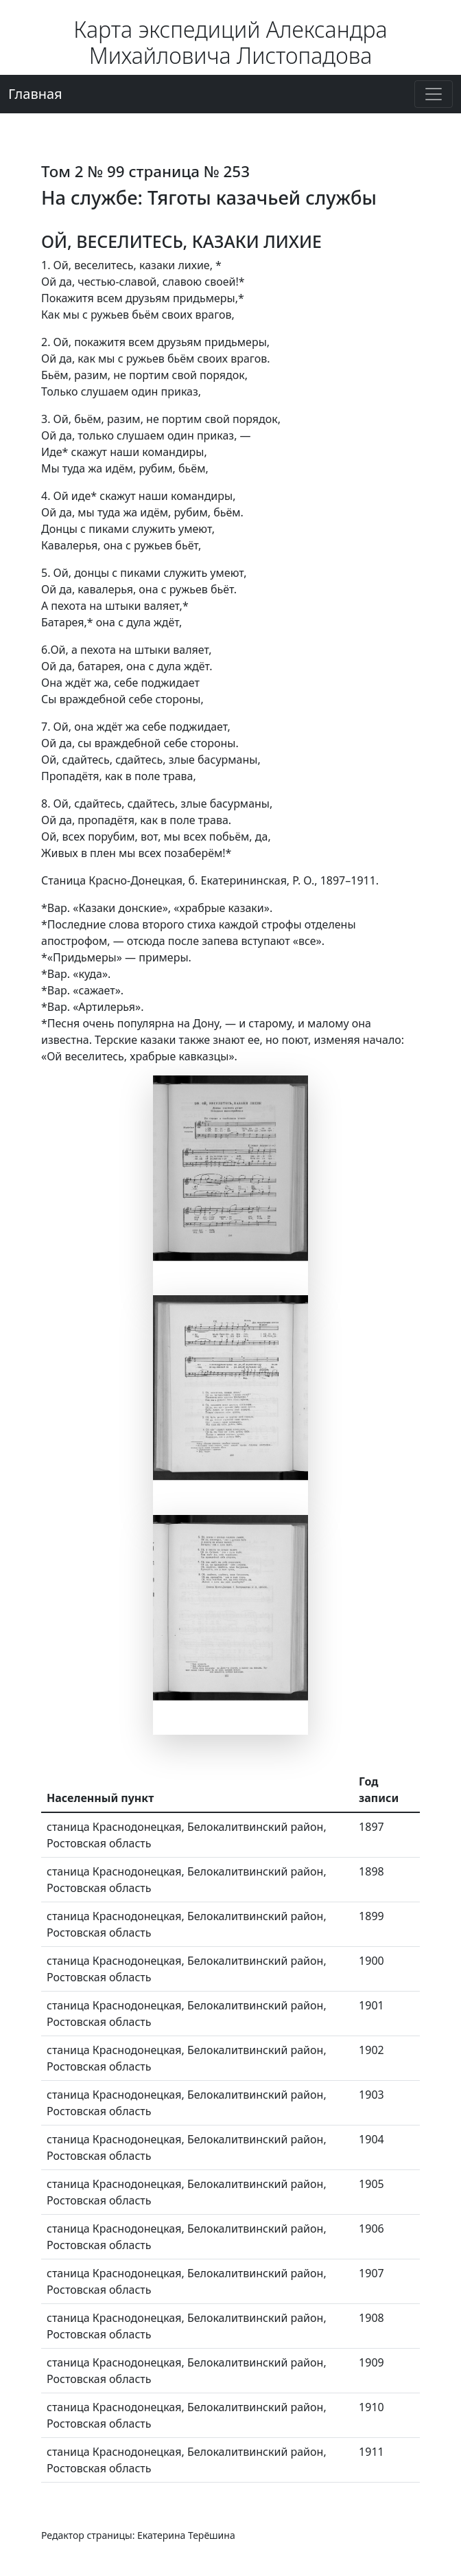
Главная (35, 93)
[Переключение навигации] (433, 94)
